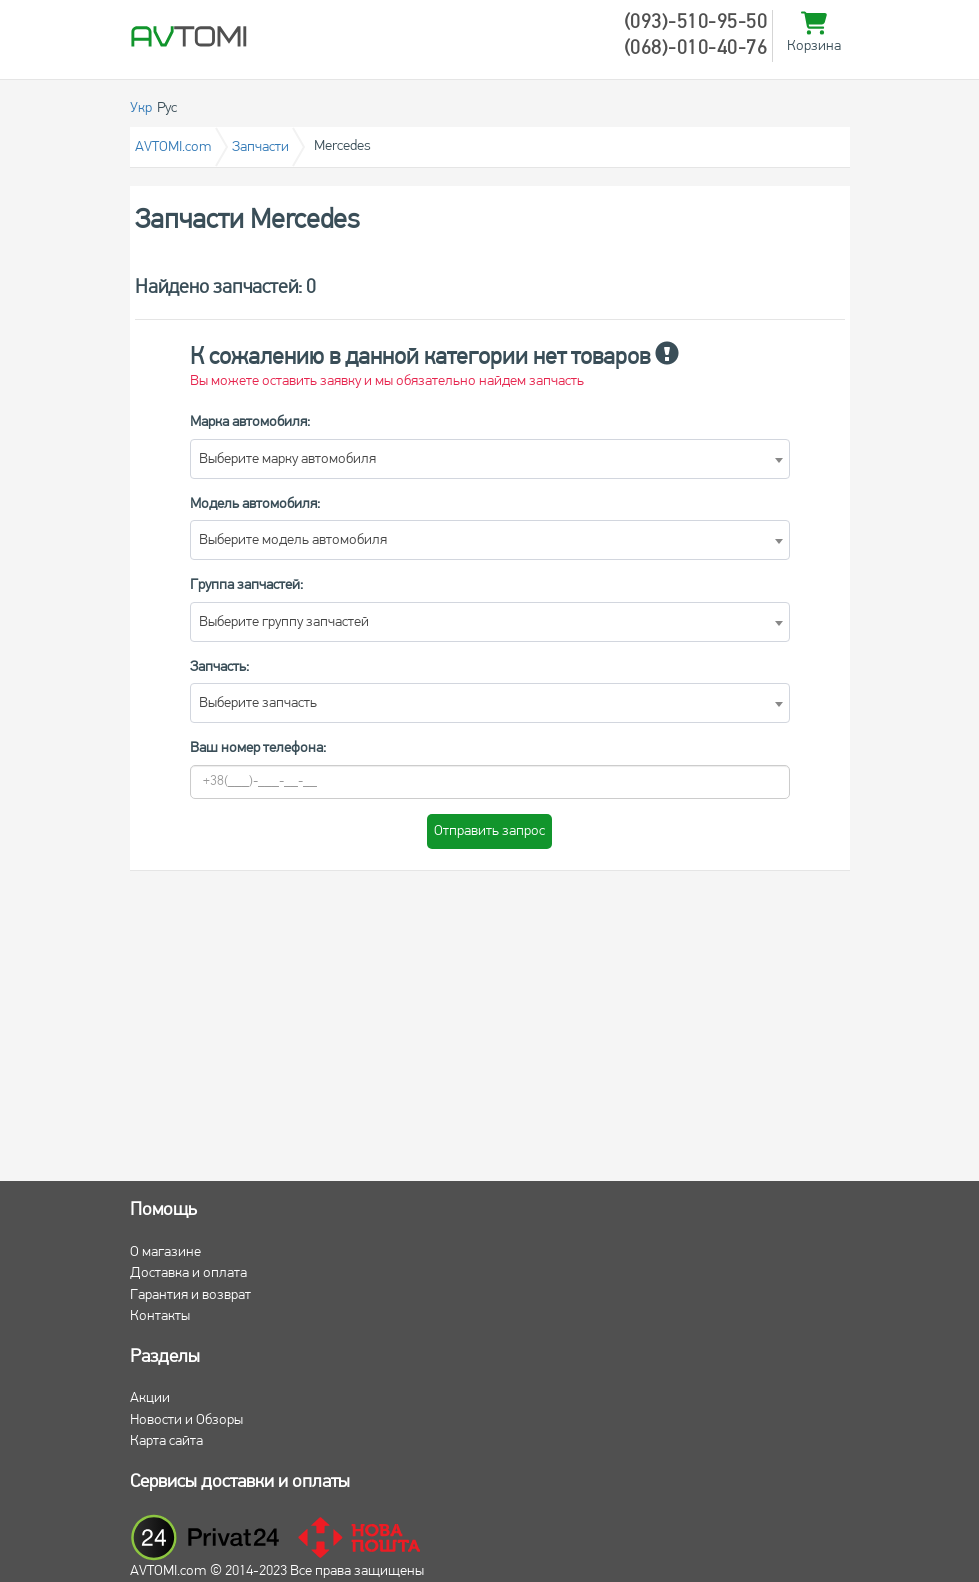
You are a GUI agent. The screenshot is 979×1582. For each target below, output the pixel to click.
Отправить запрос (489, 831)
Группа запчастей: (246, 585)
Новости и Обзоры (186, 1420)
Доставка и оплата (188, 1273)
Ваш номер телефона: (258, 748)
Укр (141, 108)
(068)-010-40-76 (696, 49)
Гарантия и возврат (190, 1295)
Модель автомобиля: (255, 504)
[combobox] (490, 459)
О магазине (165, 1252)
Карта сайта (166, 1441)
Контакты (160, 1316)
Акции (150, 1398)
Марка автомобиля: (250, 422)
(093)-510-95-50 (696, 23)
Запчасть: (219, 667)
